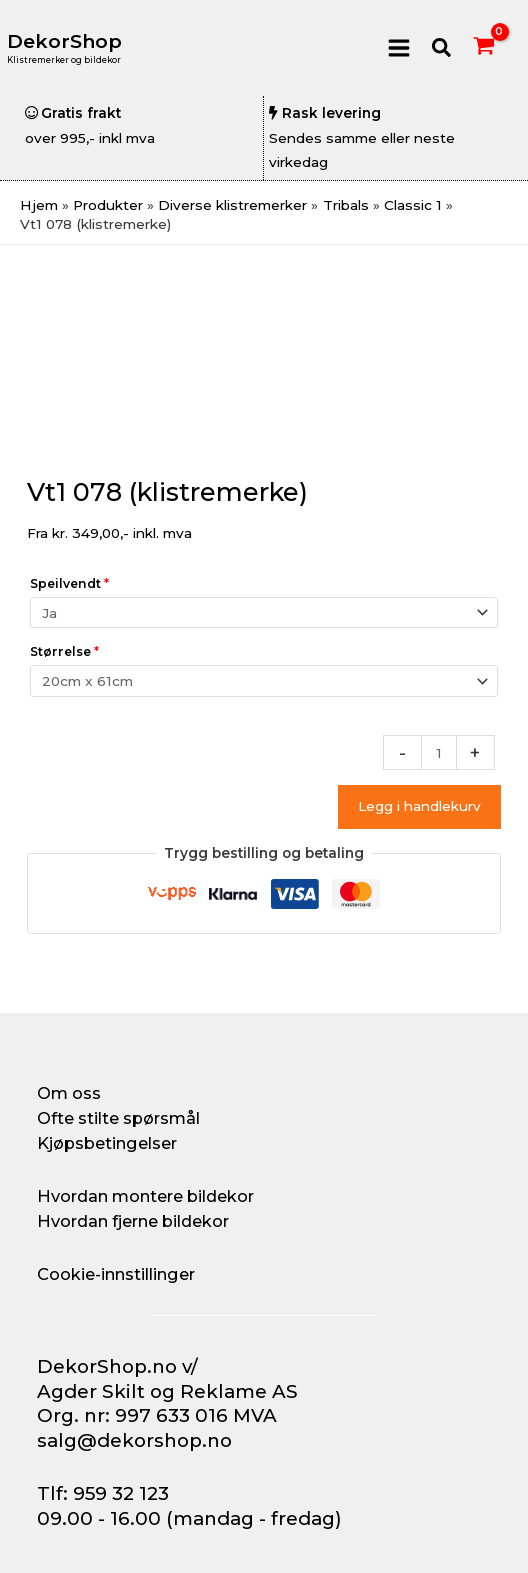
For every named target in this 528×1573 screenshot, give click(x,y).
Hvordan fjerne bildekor (133, 1221)
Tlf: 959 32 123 (103, 1493)
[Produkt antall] (439, 752)
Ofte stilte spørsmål (118, 1118)
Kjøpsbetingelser (107, 1143)
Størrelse (64, 651)
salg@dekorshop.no (134, 1440)
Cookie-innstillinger (116, 1274)
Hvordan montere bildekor (145, 1196)
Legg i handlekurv (419, 806)
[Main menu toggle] (398, 47)
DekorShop (64, 41)
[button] (442, 48)
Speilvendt (69, 583)
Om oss (69, 1093)
